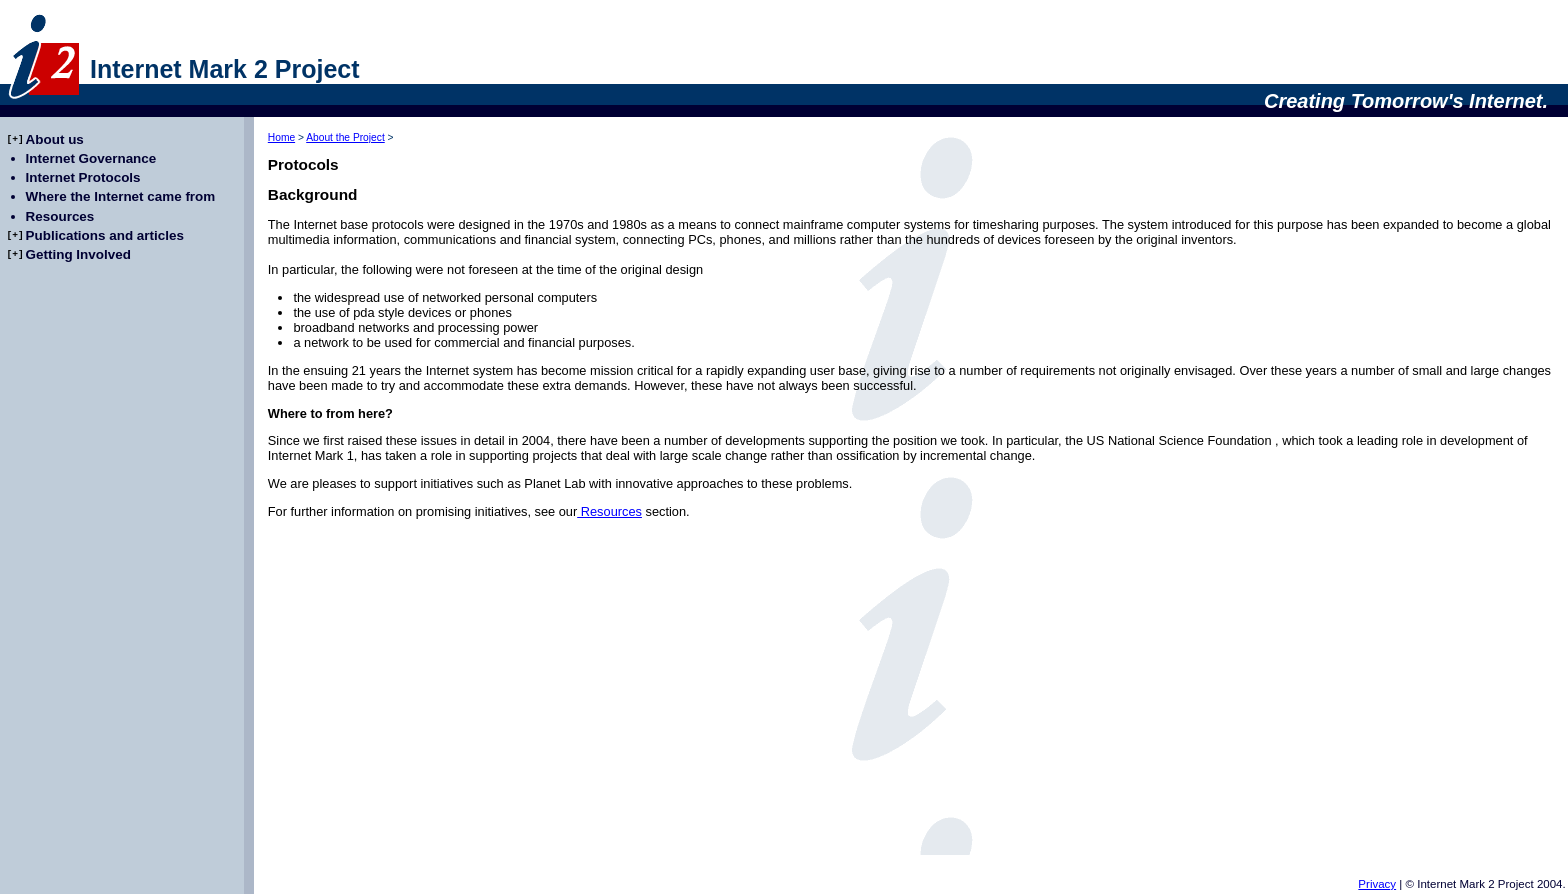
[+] (14, 139)
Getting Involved (78, 254)
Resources (609, 511)
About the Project (345, 137)
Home (281, 137)
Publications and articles (105, 235)
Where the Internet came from (121, 196)
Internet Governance (91, 158)
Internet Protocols (83, 177)
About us (55, 139)
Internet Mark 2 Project (225, 69)
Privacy (1377, 884)
